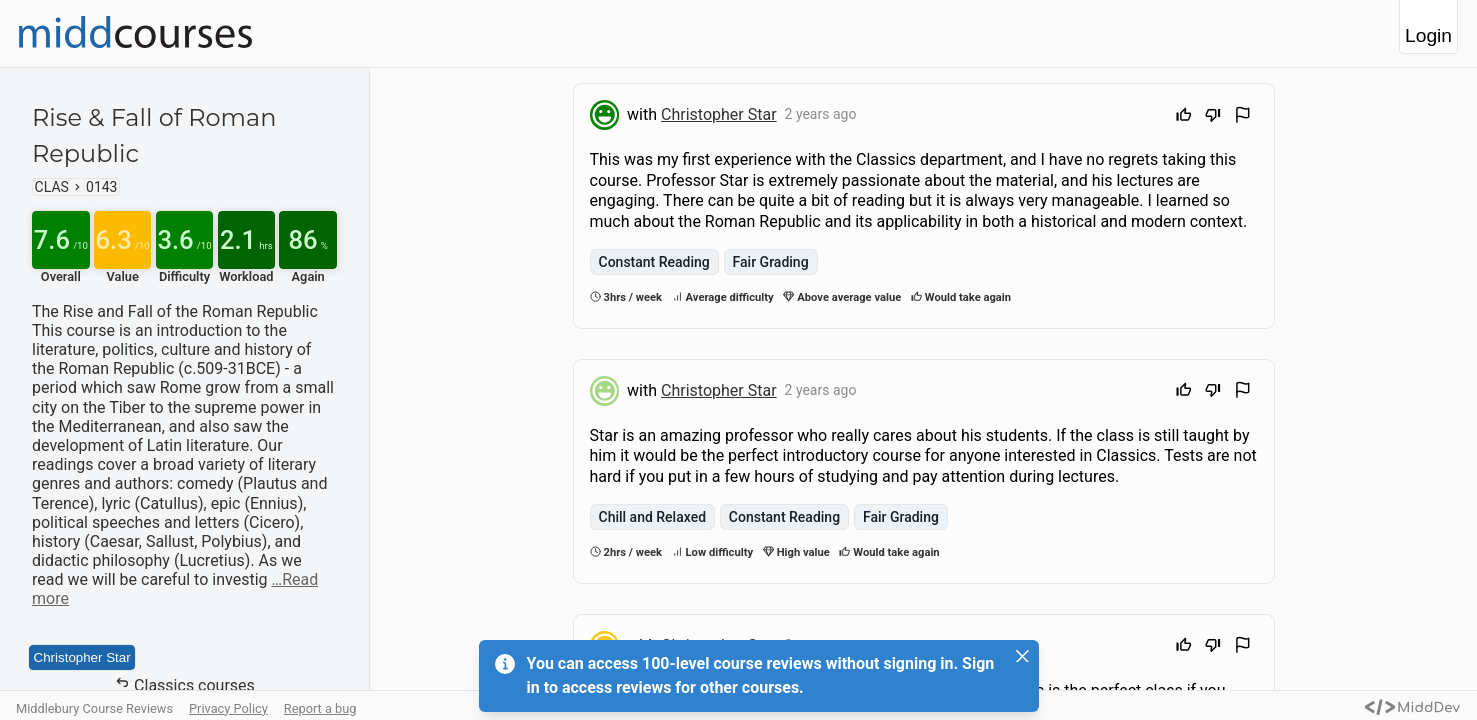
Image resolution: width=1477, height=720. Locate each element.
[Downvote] (1213, 117)
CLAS (52, 187)
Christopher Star (82, 657)
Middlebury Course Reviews (94, 708)
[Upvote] (1184, 117)
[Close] (1023, 656)
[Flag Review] (1243, 117)
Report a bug (320, 708)
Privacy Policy (228, 708)
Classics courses (184, 685)
